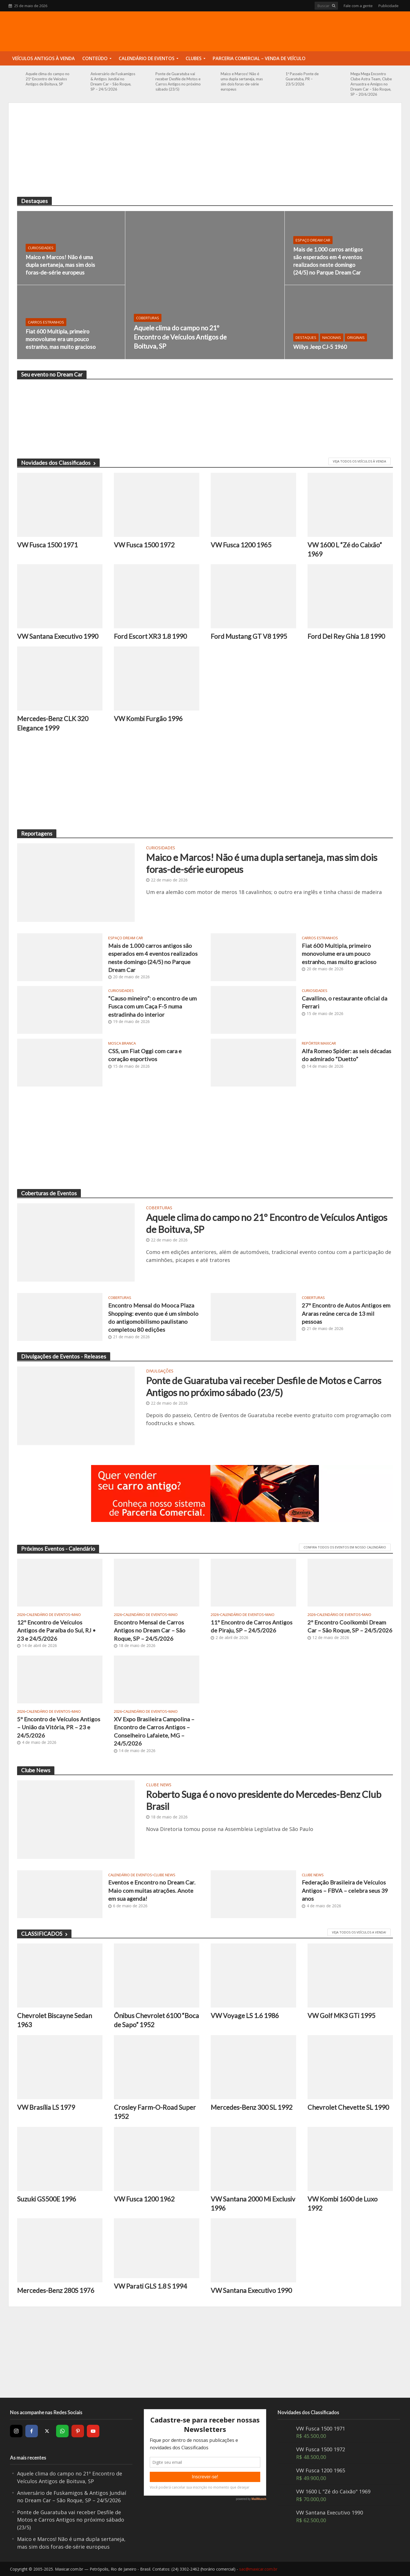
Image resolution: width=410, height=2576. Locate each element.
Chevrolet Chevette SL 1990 (348, 2107)
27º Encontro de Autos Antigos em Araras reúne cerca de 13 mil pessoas (346, 1313)
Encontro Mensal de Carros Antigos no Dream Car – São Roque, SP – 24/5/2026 (149, 1630)
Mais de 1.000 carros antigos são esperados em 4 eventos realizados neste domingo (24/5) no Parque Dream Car (328, 261)
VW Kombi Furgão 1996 (148, 719)
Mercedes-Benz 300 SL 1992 (251, 2107)
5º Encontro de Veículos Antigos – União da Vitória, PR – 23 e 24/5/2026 (58, 1727)
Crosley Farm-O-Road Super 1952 (155, 2111)
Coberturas (147, 317)
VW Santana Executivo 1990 (57, 636)
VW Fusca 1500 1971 (47, 545)
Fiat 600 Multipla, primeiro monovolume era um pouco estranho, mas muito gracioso (61, 339)
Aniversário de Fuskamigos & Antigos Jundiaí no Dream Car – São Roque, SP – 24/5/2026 (113, 81)
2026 (21, 1614)
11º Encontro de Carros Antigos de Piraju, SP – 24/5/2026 (251, 1626)
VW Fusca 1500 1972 (144, 545)
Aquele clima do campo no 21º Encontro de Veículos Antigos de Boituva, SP (47, 78)
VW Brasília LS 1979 (46, 2107)
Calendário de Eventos (147, 58)
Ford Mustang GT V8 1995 (249, 636)
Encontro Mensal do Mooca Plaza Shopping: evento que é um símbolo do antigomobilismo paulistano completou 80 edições (153, 1317)
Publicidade (388, 5)
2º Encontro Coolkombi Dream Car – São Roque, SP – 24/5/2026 (350, 1626)
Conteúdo (95, 58)
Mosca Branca (122, 1043)
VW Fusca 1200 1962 (144, 2199)
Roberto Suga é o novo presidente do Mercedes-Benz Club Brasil (263, 1800)
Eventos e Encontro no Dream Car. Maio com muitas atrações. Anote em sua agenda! (151, 1890)
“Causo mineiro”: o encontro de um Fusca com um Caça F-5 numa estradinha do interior (152, 1006)
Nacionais (331, 337)
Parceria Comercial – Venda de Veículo (259, 58)
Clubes (194, 58)
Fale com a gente (358, 5)
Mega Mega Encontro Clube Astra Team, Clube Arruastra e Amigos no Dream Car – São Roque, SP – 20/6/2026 (371, 84)
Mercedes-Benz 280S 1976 (55, 2290)
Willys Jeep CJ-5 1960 (320, 346)
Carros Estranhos (46, 322)
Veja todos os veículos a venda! (359, 1932)
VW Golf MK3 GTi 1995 (341, 2016)
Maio (76, 1614)
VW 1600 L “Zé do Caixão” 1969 (345, 549)
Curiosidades (41, 247)
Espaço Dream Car (313, 240)
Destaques (306, 337)
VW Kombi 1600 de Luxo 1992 (343, 2203)
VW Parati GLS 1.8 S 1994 (150, 2286)
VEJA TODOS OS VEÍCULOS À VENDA (359, 461)
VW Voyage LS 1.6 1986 (245, 2016)
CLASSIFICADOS (44, 1933)
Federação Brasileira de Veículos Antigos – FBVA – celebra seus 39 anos (345, 1890)
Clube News (158, 1785)
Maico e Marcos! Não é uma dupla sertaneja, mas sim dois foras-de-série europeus (242, 81)
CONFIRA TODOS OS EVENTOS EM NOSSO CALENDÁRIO (345, 1547)
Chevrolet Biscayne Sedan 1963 (54, 2020)
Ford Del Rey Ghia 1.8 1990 (346, 636)
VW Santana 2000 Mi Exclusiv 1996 (253, 2203)
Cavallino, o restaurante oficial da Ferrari (344, 1002)
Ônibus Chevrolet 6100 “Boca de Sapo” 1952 (156, 2020)
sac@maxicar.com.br (258, 2569)
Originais (356, 337)
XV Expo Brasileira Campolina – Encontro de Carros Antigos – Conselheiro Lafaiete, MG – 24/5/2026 (154, 1731)
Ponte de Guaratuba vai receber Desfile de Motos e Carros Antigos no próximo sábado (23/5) (178, 81)
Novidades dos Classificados (58, 462)
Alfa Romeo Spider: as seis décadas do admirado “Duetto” (346, 1054)
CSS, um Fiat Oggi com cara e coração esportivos (145, 1054)
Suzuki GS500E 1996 (46, 2199)
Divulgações (159, 1371)
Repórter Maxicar (319, 1043)
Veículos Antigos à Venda (43, 58)
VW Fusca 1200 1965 (241, 545)
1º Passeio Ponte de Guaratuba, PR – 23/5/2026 (302, 78)
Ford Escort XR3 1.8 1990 (150, 636)
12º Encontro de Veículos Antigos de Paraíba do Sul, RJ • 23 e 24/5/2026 (56, 1630)
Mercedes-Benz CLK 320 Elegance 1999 (52, 723)
